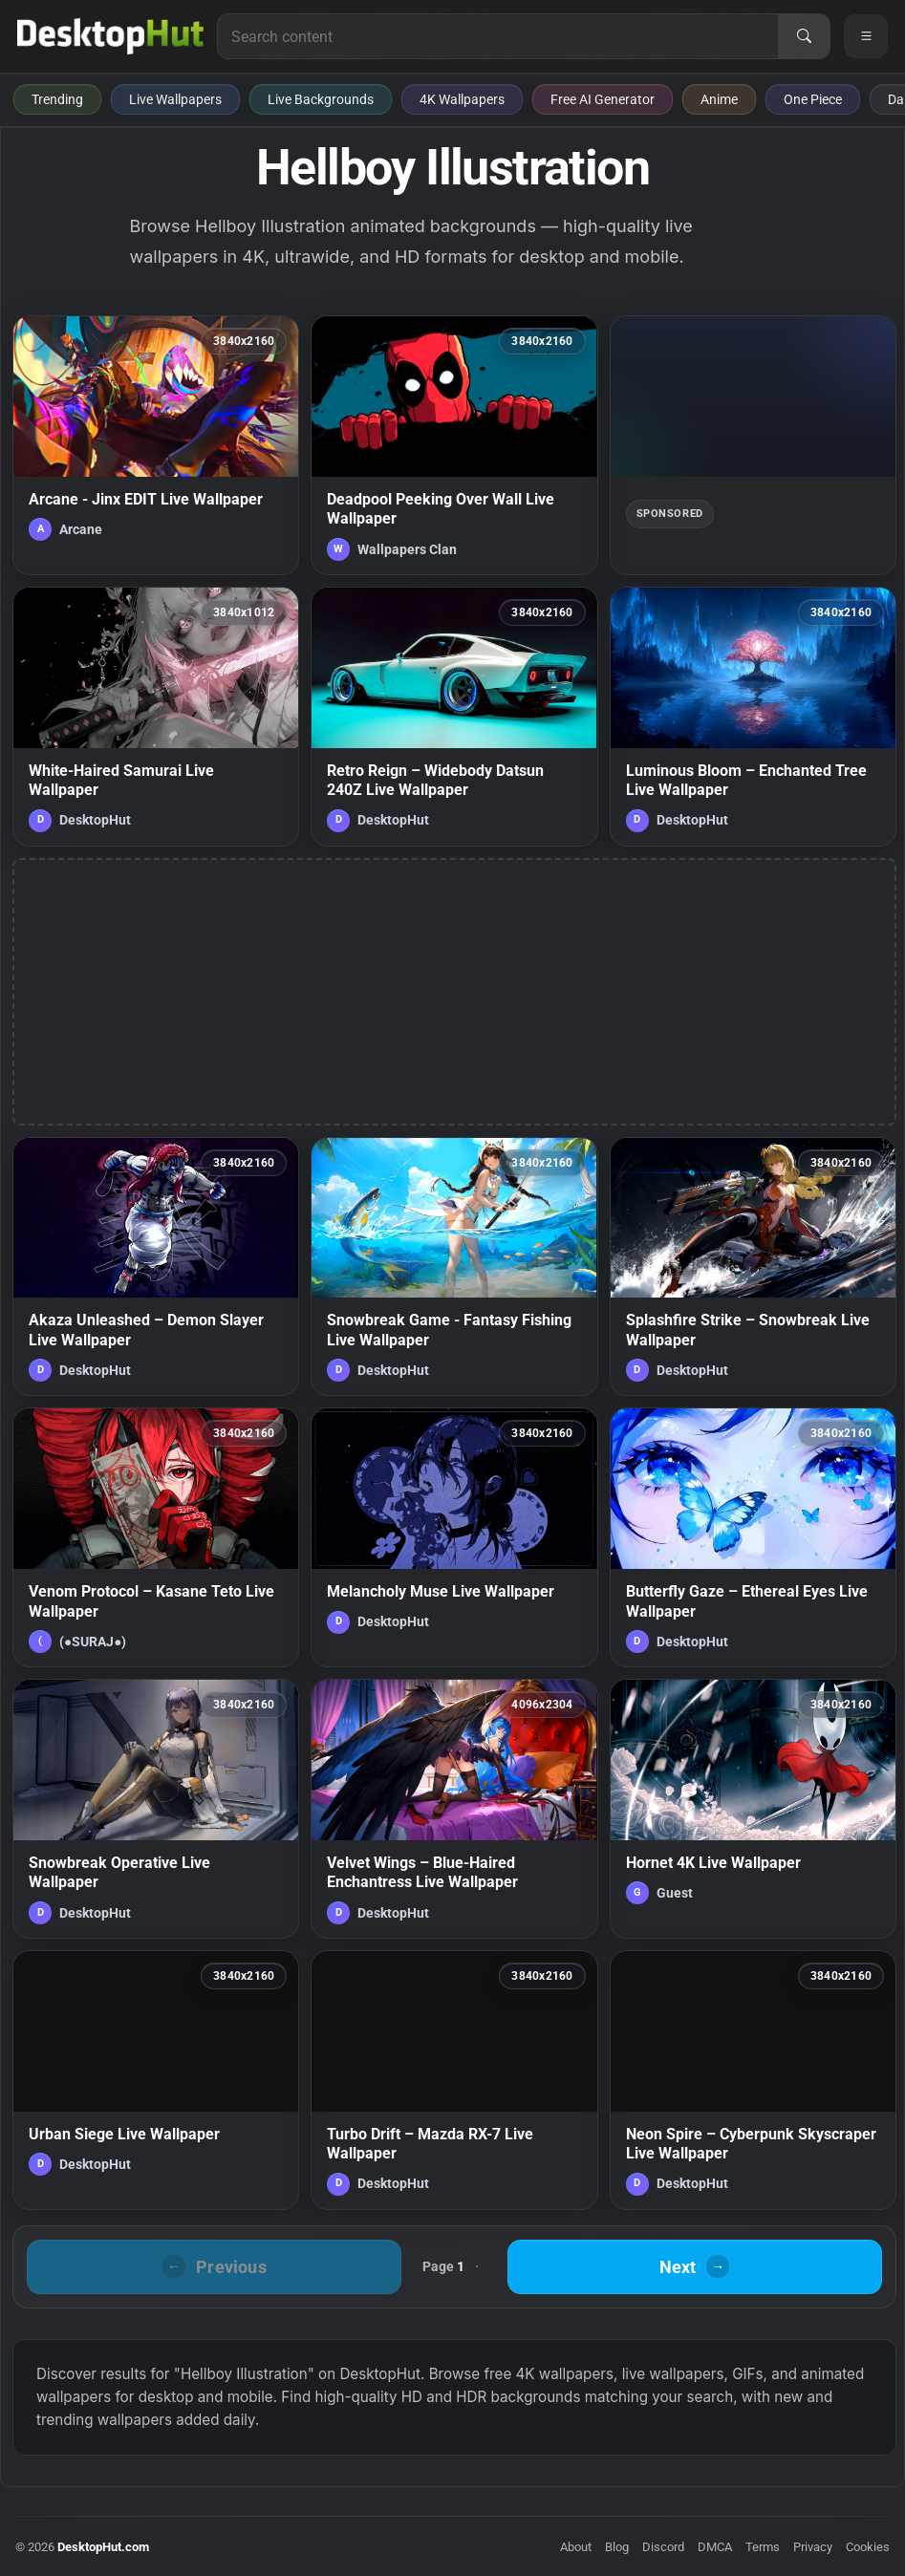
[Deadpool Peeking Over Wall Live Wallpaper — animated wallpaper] (454, 445)
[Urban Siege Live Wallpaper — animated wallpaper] (155, 2080)
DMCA (715, 2547)
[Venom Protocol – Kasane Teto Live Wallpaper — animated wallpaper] (155, 1537)
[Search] (804, 36)
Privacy (812, 2547)
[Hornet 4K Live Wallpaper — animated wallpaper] (753, 1809)
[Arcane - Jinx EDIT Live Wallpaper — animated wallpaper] (155, 445)
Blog (617, 2547)
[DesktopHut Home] (110, 36)
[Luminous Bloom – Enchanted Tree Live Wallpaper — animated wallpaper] (753, 717)
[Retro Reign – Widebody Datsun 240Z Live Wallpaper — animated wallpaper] (454, 717)
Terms (762, 2547)
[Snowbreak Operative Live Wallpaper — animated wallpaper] (155, 1809)
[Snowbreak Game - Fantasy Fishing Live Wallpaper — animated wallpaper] (454, 1267)
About (576, 2547)
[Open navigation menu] (866, 36)
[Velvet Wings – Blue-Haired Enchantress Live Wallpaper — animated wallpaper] (454, 1809)
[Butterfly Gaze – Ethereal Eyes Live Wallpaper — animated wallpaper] (753, 1537)
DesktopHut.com (103, 2547)
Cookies (868, 2547)
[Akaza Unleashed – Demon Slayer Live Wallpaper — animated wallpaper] (155, 1267)
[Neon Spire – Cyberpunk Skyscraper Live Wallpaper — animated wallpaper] (753, 2080)
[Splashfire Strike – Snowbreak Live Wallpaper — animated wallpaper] (753, 1267)
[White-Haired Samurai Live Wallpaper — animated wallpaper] (155, 717)
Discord (663, 2547)
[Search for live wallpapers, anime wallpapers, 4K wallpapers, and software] (498, 36)
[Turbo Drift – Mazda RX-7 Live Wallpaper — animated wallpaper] (454, 2080)
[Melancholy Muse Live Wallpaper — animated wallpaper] (454, 1537)
